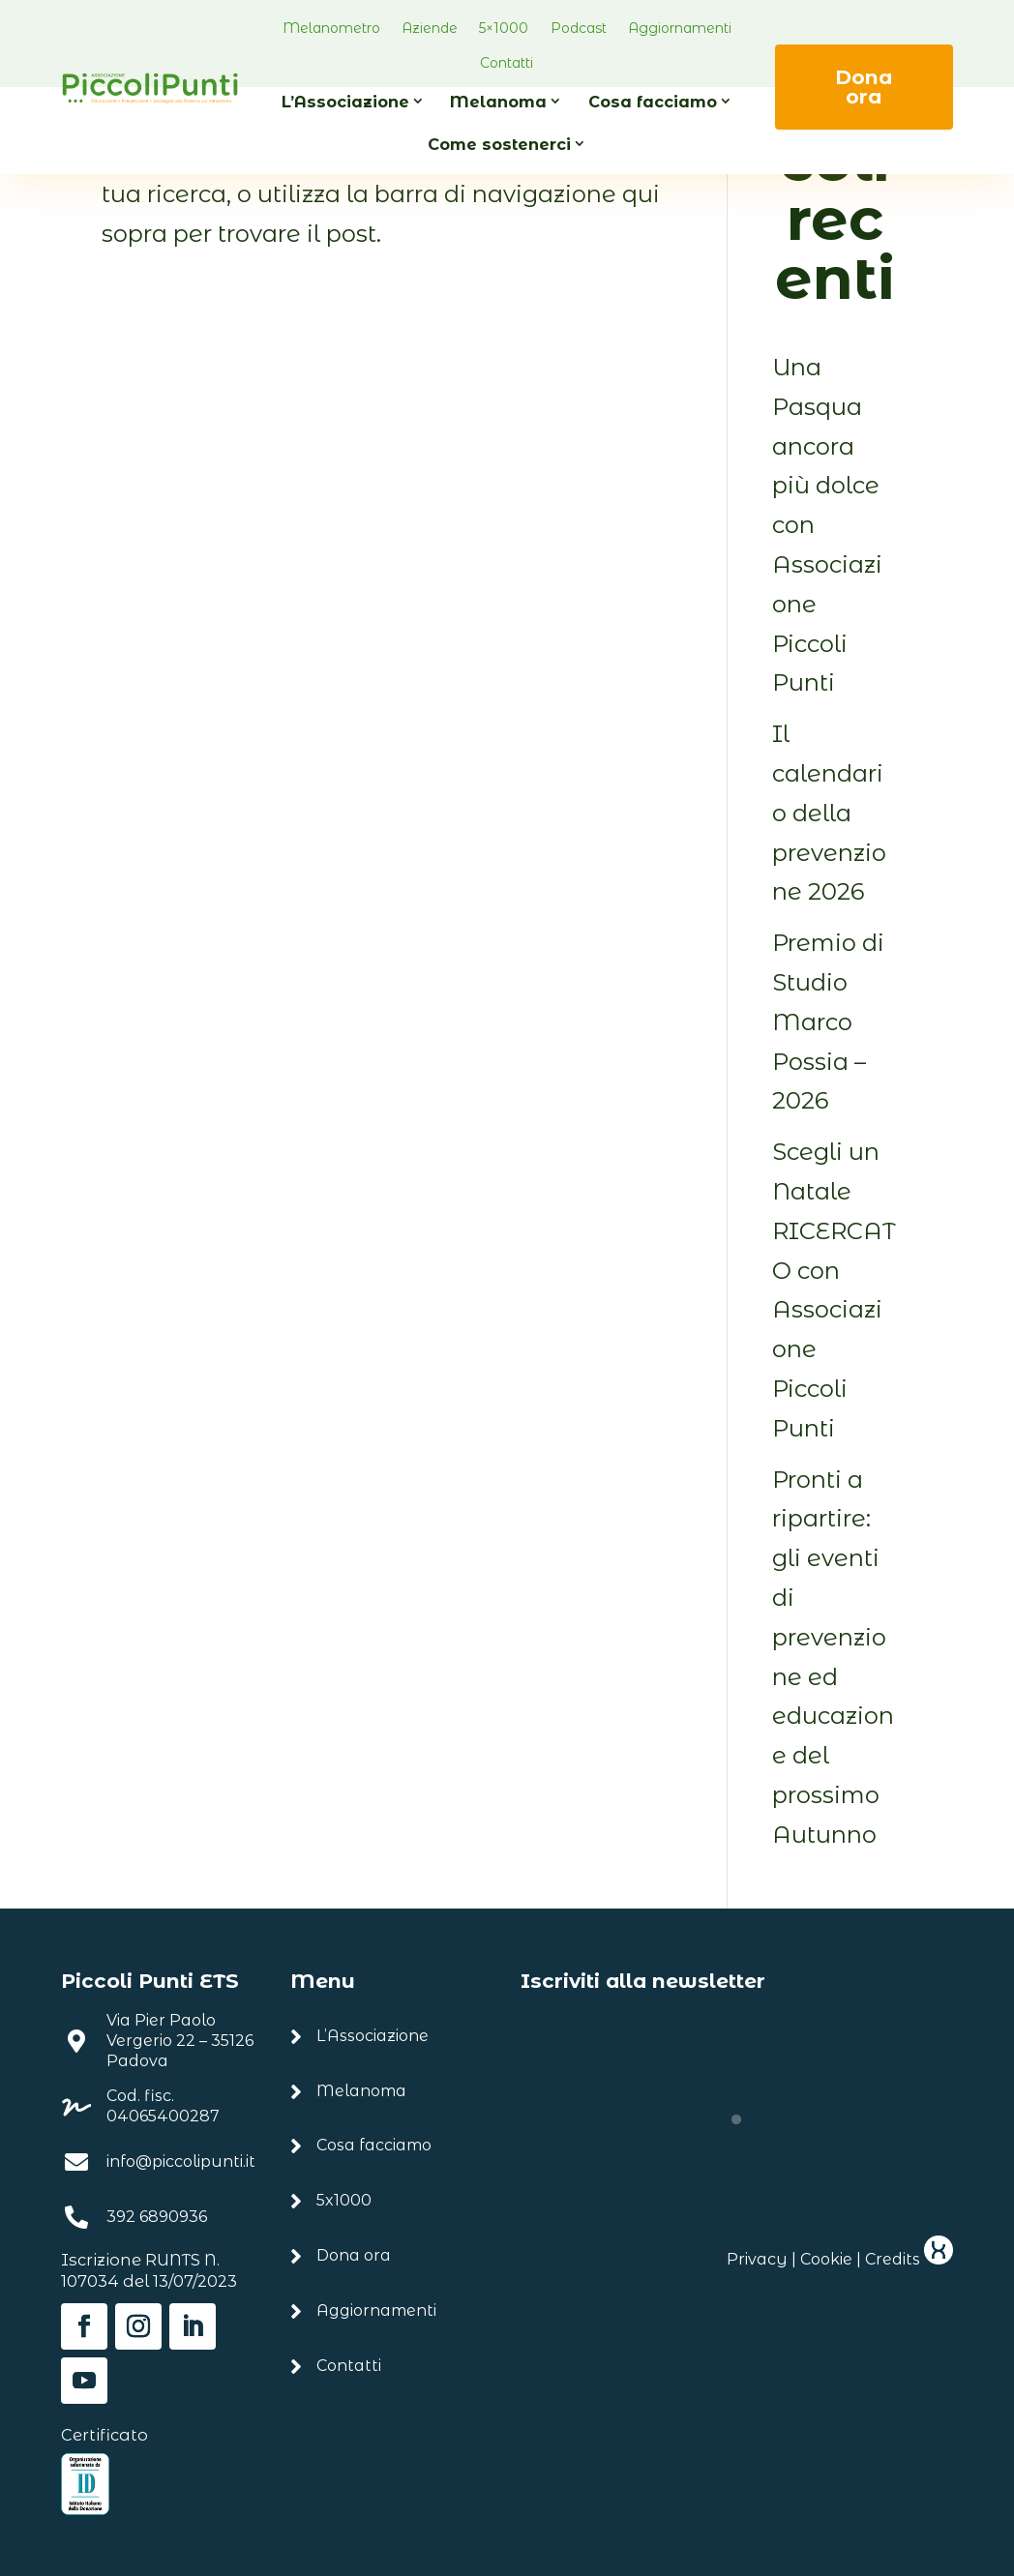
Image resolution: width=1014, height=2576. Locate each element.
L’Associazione (345, 101)
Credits (909, 2259)
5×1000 (503, 28)
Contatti (506, 63)
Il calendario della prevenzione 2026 (829, 812)
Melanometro (331, 28)
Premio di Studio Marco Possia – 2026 (828, 1021)
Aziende (430, 28)
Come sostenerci (499, 144)
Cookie (826, 2259)
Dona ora (863, 86)
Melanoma (498, 101)
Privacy (757, 2259)
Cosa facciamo (652, 101)
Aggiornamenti (679, 28)
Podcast (579, 28)
